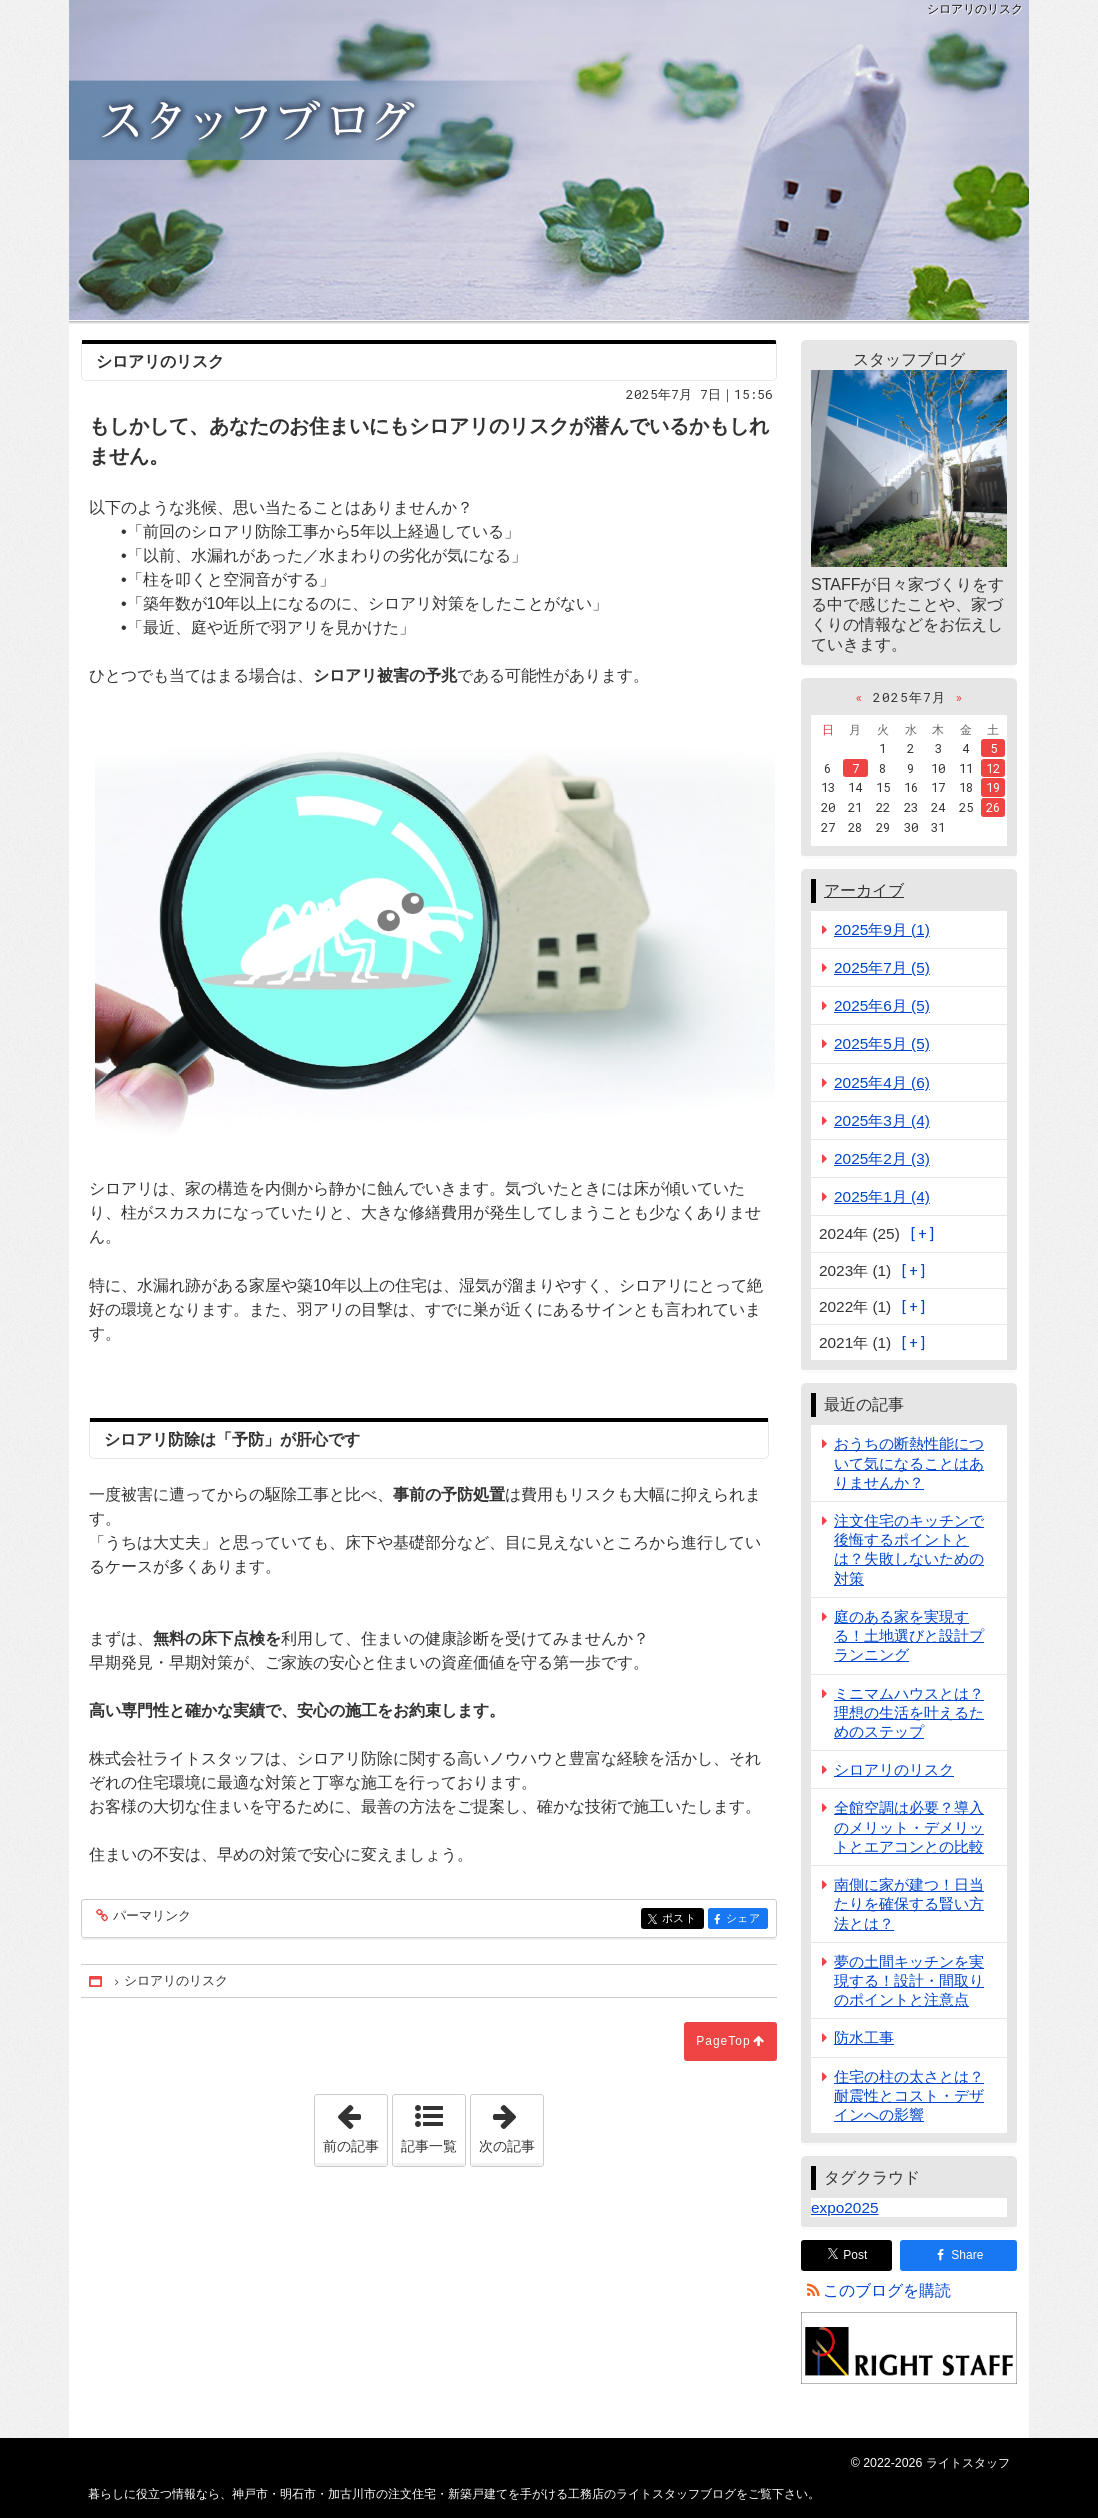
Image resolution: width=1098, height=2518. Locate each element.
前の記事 (355, 2124)
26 (993, 807)
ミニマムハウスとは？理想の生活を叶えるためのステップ (909, 1712)
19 (993, 787)
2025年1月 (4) (882, 1196)
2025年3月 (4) (882, 1120)
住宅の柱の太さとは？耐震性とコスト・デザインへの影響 (909, 2095)
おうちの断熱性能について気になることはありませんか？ (909, 1462)
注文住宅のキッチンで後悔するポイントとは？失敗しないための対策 (909, 1549)
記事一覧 (429, 2146)
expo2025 (844, 2207)
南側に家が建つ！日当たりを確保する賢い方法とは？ (909, 1903)
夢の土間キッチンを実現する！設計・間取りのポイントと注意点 (909, 1980)
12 (993, 768)
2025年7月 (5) (882, 967)
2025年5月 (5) (882, 1043)
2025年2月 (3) (882, 1158)
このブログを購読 (887, 2290)
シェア (745, 1919)
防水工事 (864, 2037)
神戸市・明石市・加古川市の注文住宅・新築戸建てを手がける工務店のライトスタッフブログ (549, 160)
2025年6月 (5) (882, 1005)
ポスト (681, 1919)
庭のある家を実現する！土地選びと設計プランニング (909, 1635)
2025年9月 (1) (882, 929)
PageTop (723, 2041)
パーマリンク (150, 1916)
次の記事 (511, 2124)
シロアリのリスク (894, 1769)
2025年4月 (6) (882, 1082)
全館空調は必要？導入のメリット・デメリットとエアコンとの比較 (909, 1826)
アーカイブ (864, 890)
